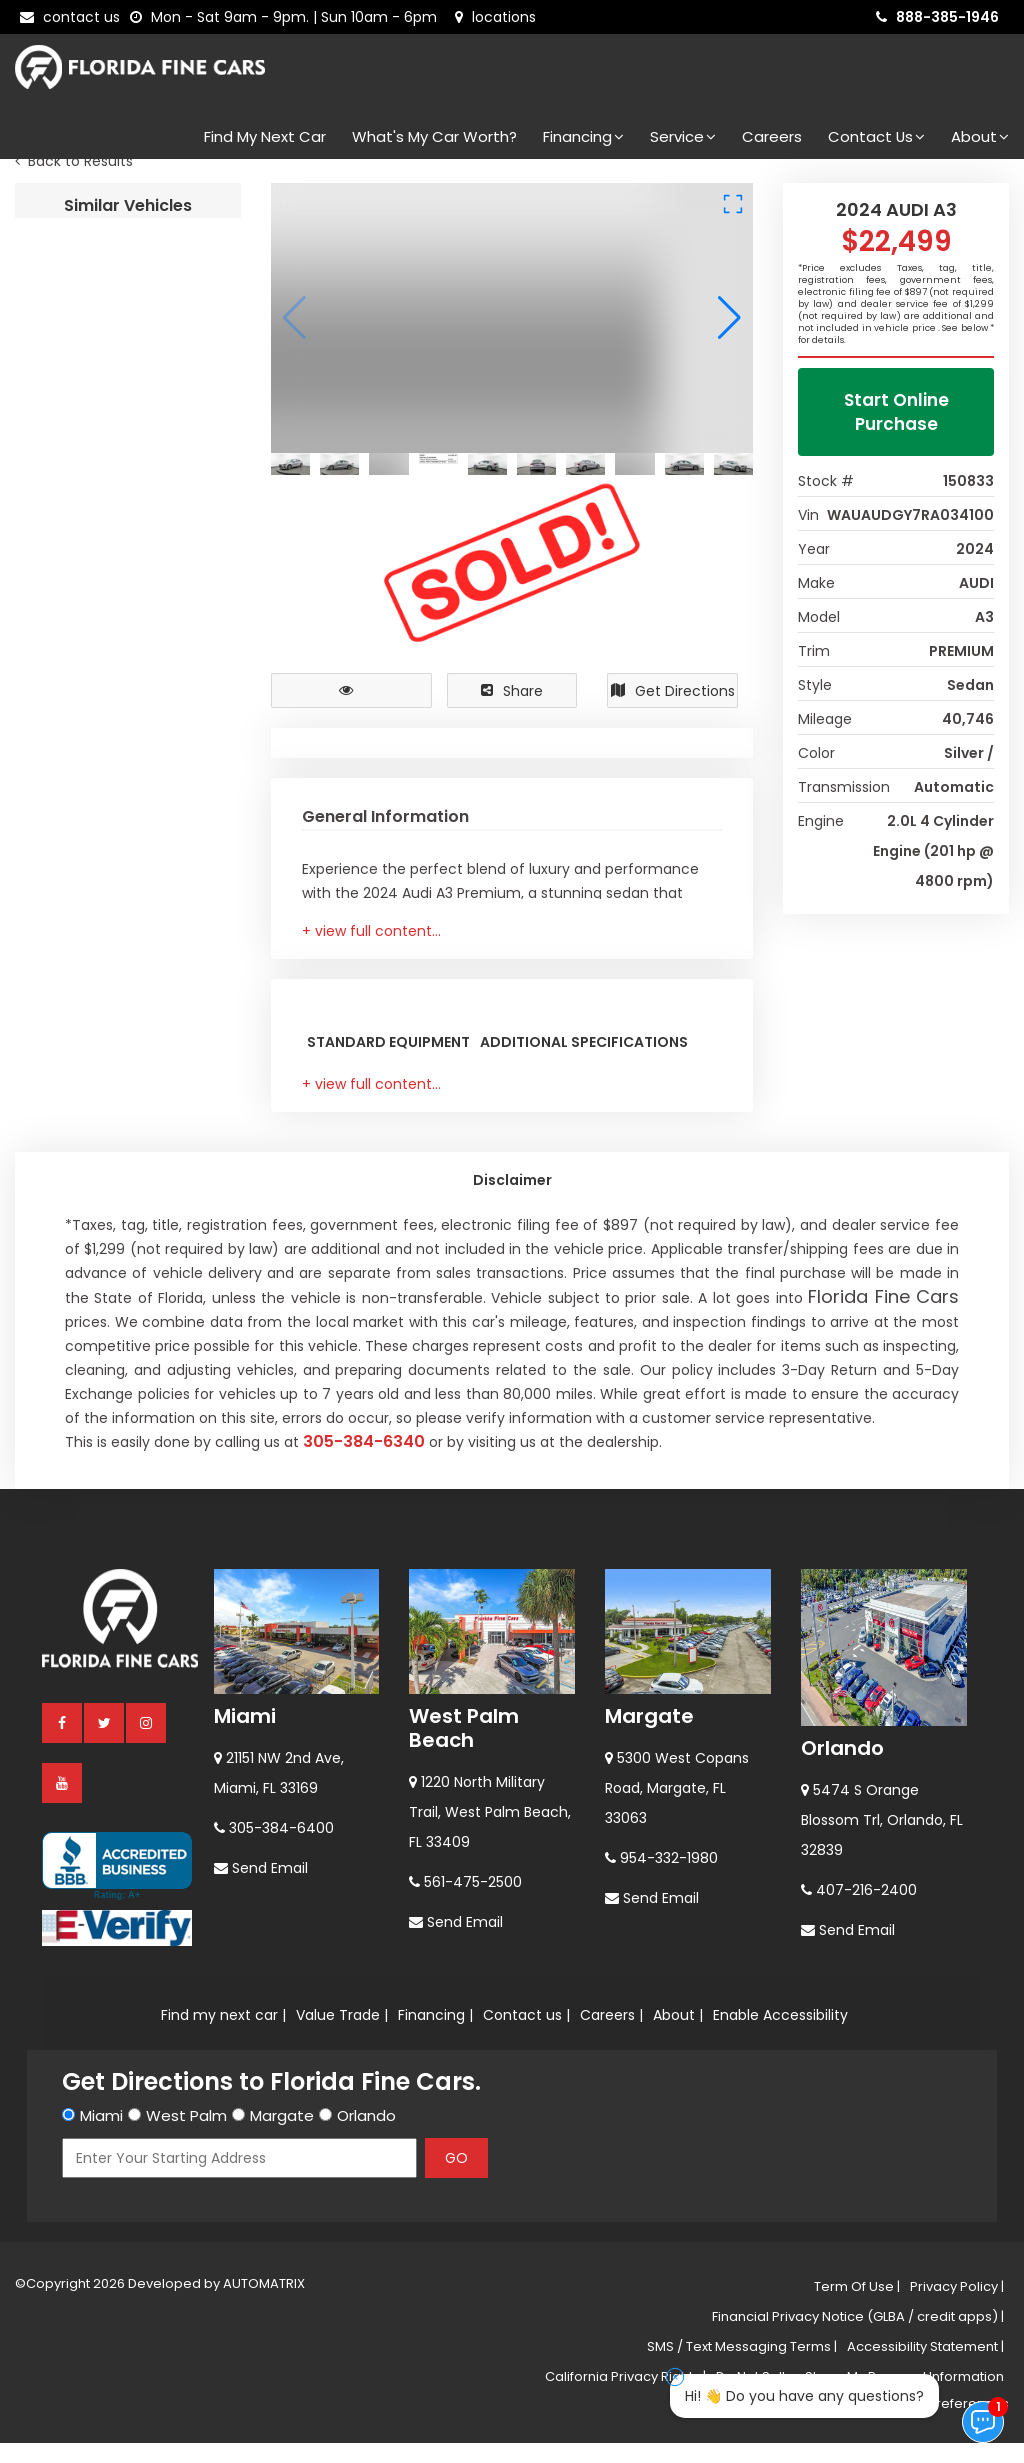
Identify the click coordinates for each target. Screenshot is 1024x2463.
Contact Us (876, 136)
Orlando (842, 2335)
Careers (772, 136)
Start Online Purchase (896, 432)
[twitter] (105, 2309)
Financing (583, 136)
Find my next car (265, 136)
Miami (245, 2303)
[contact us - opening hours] (287, 17)
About (980, 136)
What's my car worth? (434, 136)
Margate (649, 2303)
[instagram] (147, 2309)
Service (683, 136)
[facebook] (63, 2309)
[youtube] (63, 2369)
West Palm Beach (464, 2315)
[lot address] (495, 17)
